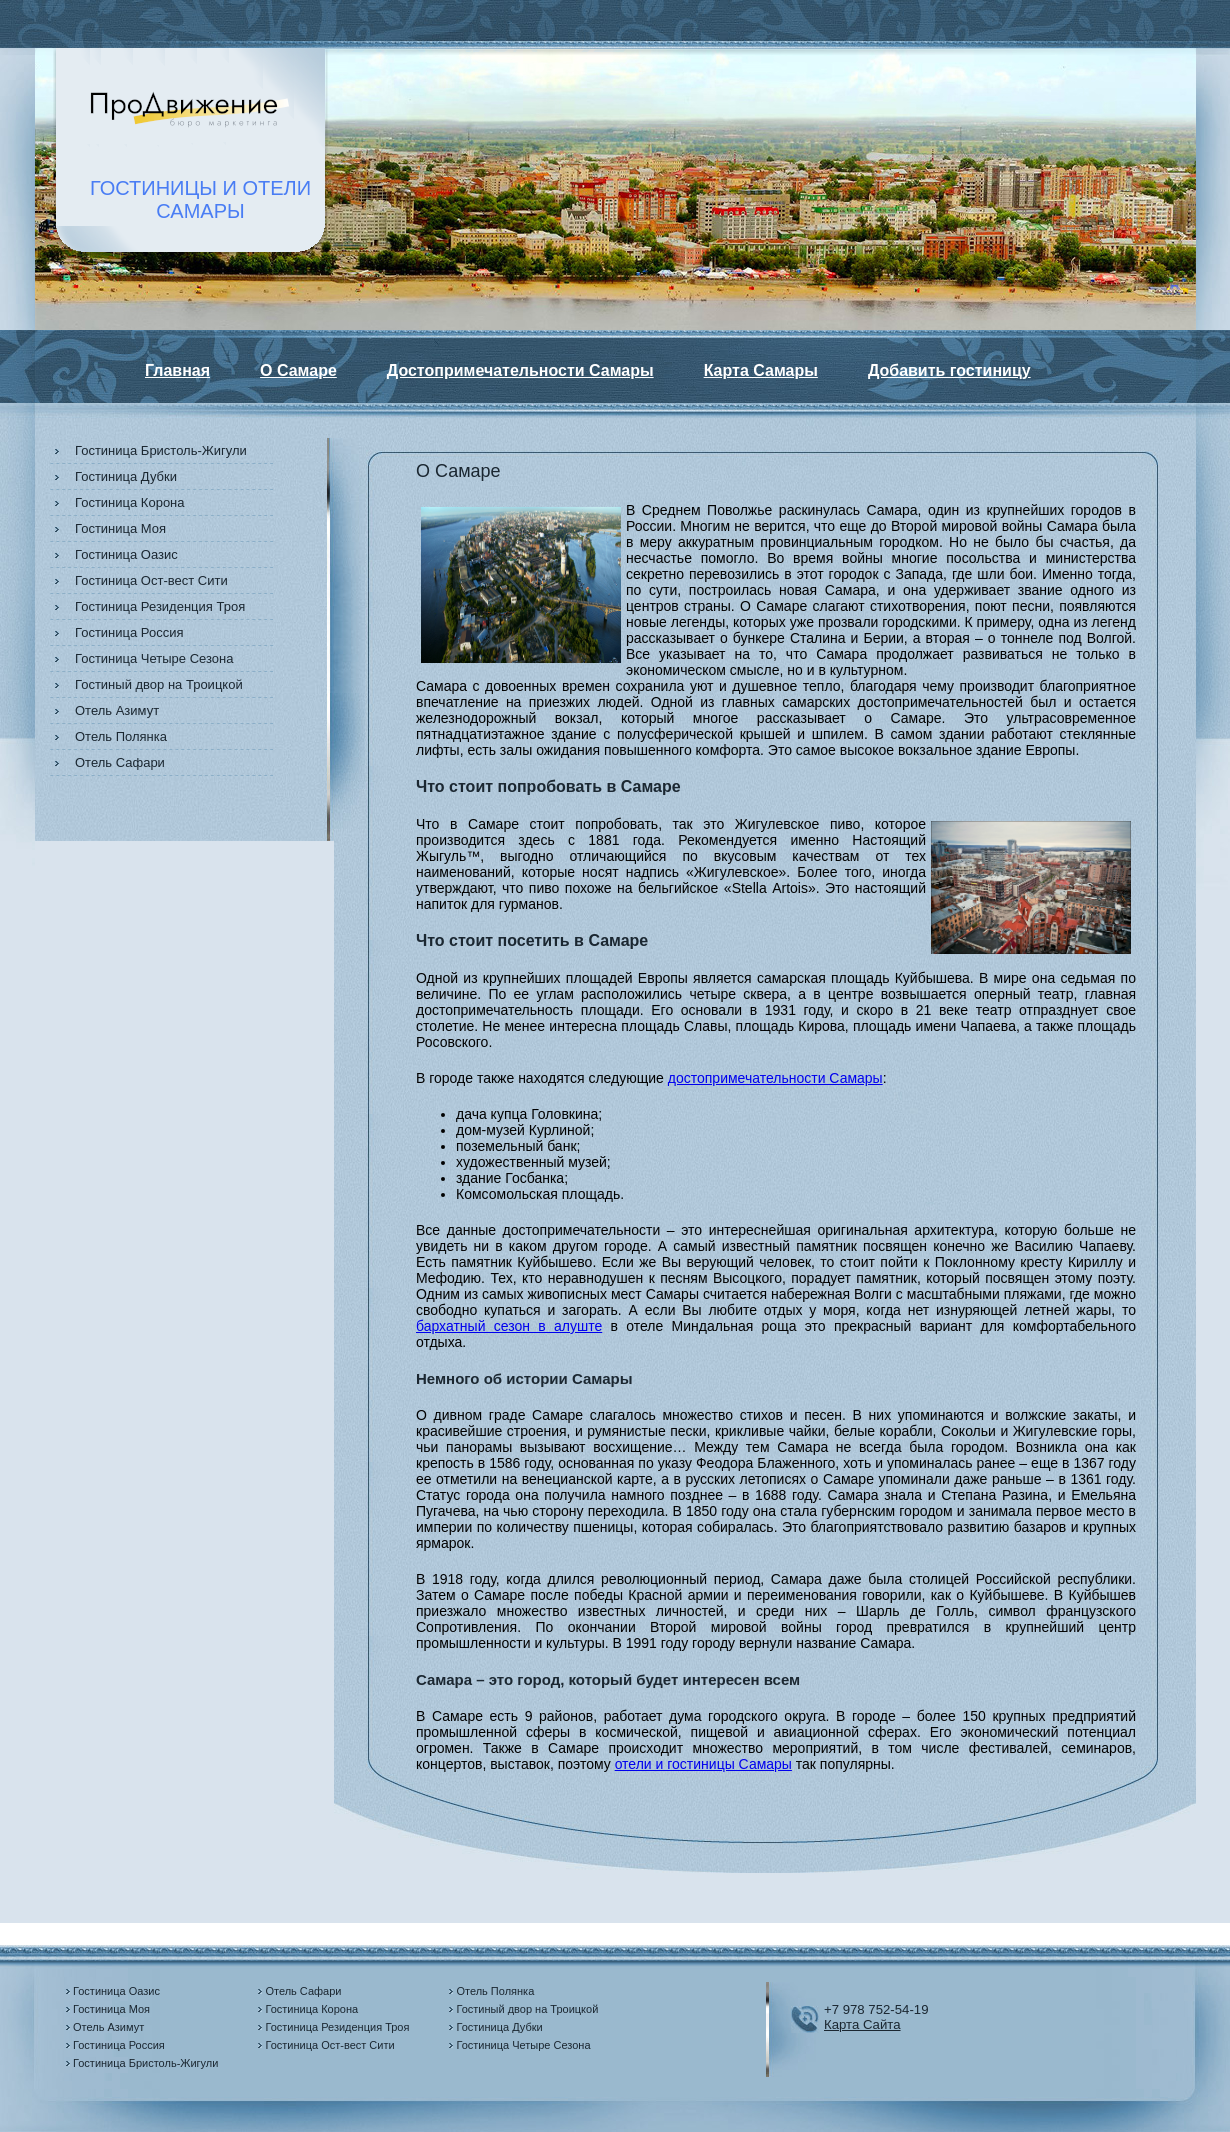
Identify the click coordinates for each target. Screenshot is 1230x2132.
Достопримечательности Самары (520, 370)
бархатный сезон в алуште (509, 1326)
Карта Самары (761, 370)
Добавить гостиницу (949, 370)
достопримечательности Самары (775, 1078)
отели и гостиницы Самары (703, 1764)
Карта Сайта (862, 2024)
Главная (177, 370)
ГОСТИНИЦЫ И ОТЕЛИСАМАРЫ (200, 199)
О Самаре (298, 370)
